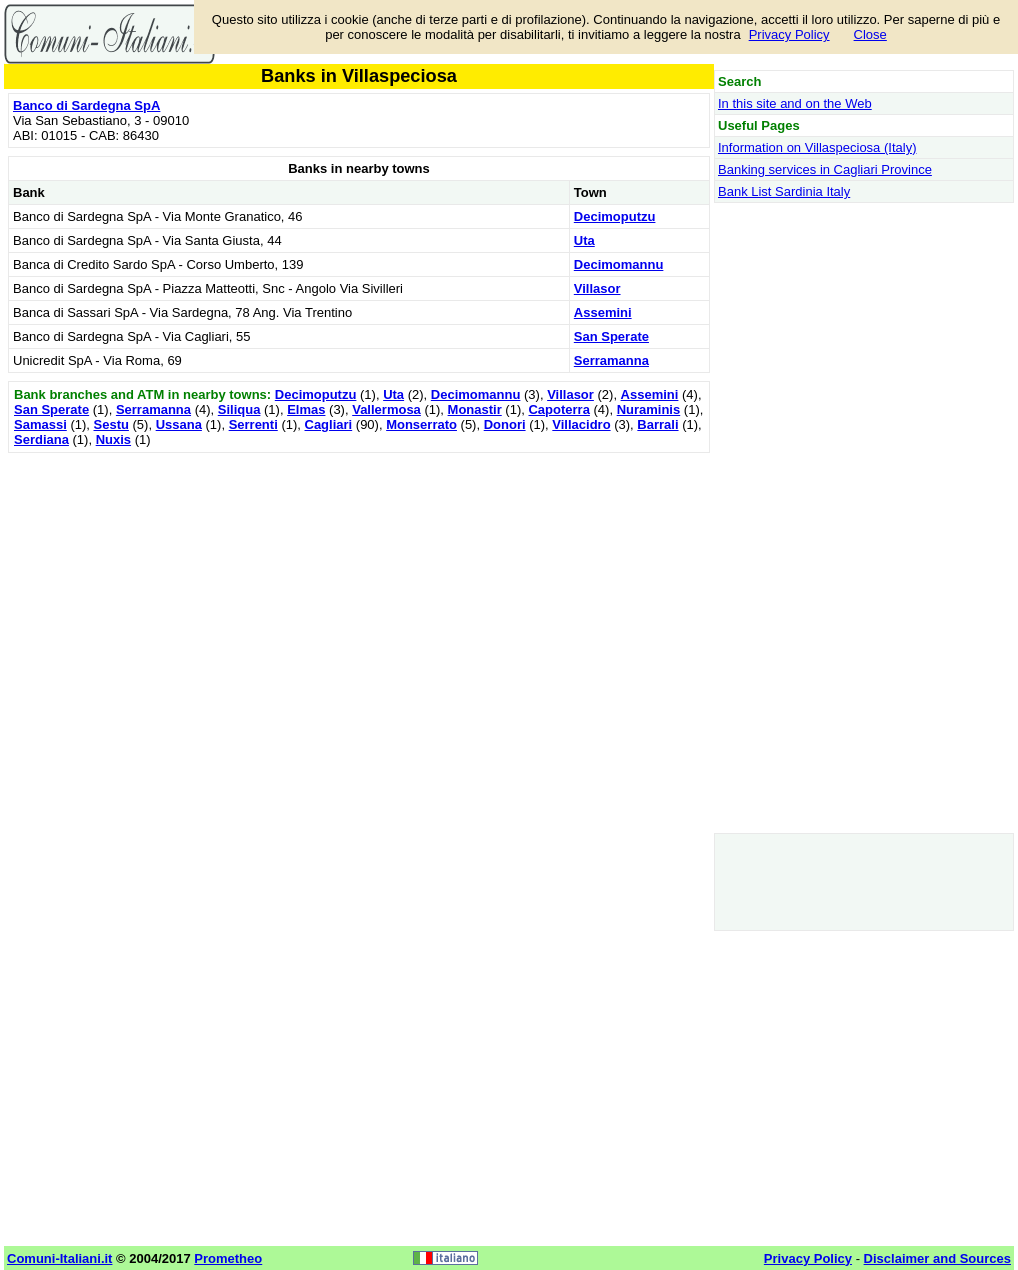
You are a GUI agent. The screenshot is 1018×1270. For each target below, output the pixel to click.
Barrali (657, 424)
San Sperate (611, 336)
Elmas (306, 409)
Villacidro (581, 424)
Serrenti (253, 424)
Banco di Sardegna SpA (86, 105)
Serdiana (41, 439)
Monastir (475, 409)
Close (870, 34)
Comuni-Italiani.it (59, 1258)
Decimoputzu (615, 216)
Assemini (603, 312)
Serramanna (611, 360)
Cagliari (329, 424)
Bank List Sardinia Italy (784, 191)
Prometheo (228, 1258)
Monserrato (421, 424)
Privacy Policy (789, 34)
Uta (584, 240)
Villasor (597, 288)
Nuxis (113, 439)
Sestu (111, 424)
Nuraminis (649, 409)
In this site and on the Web (795, 103)
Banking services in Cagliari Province (825, 169)
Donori (505, 424)
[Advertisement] (359, 598)
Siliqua (239, 409)
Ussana (179, 424)
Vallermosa (386, 409)
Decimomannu (619, 264)
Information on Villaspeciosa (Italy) (817, 147)
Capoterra (558, 409)
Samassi (40, 424)
